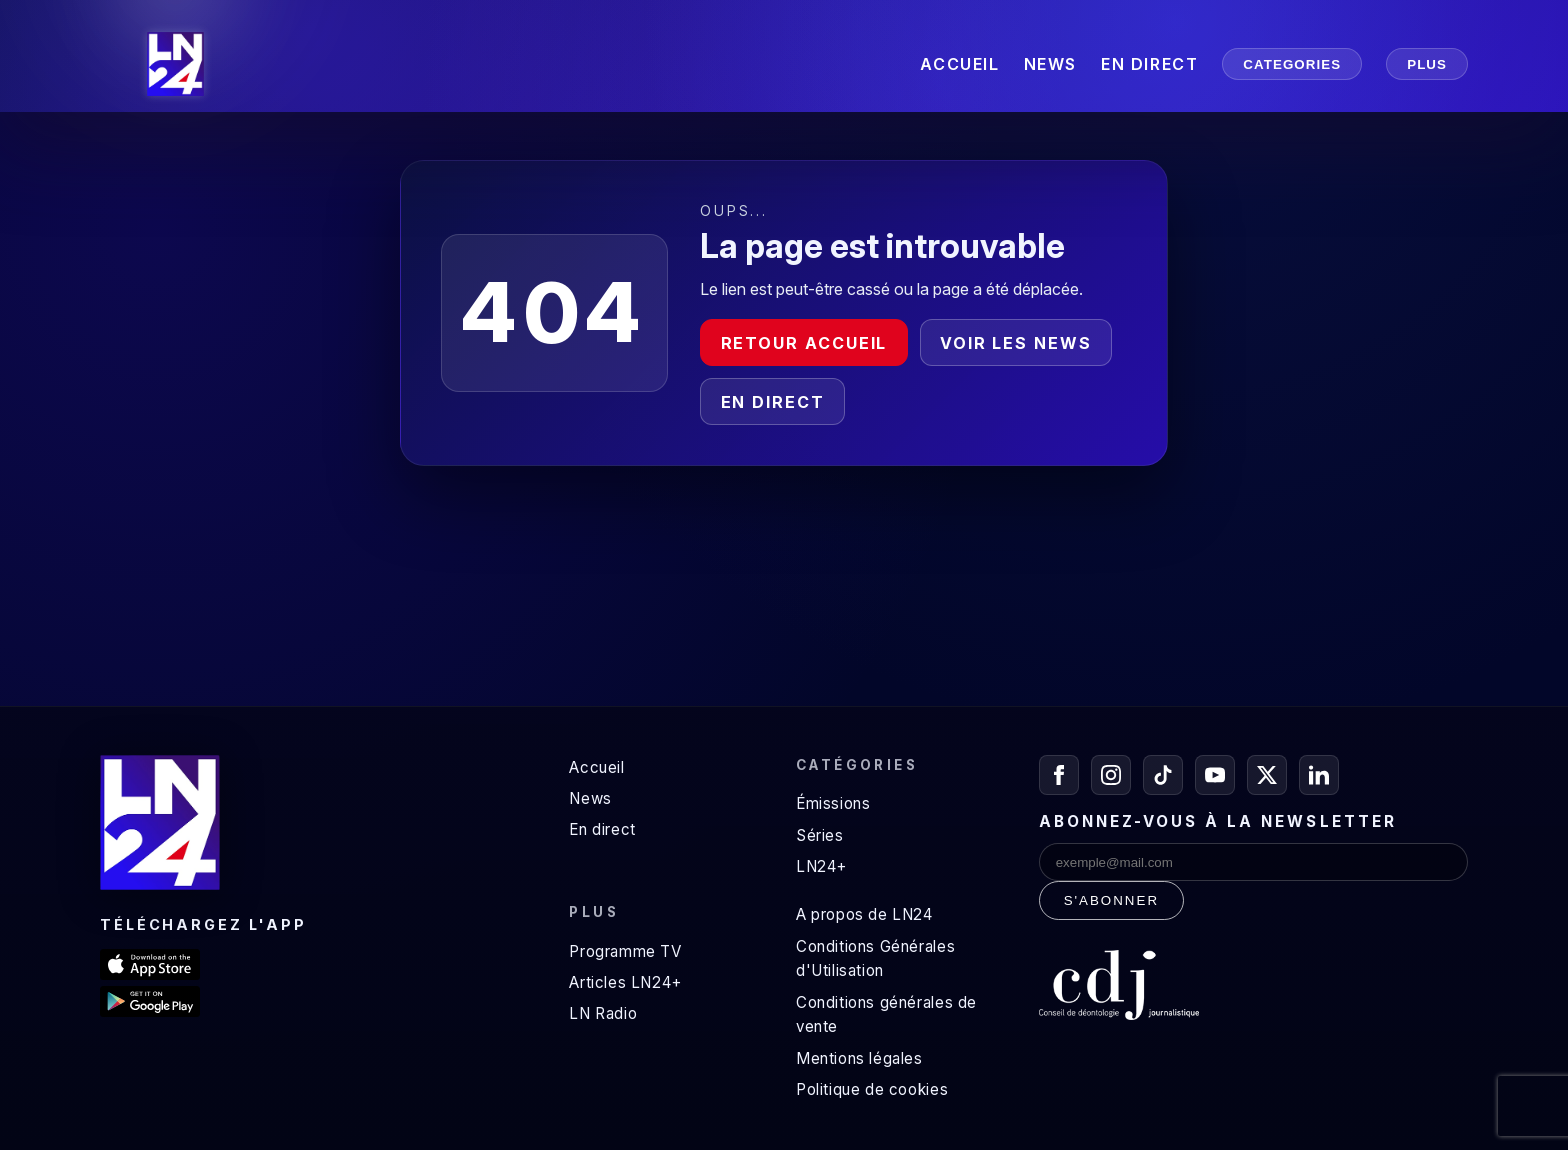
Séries (820, 835)
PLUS (1427, 64)
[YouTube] (1215, 775)
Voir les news (1016, 343)
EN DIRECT (1149, 64)
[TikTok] (1163, 775)
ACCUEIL (959, 64)
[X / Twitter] (1267, 775)
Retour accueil (804, 343)
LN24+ (821, 866)
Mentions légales (859, 1058)
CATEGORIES (1292, 64)
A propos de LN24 (864, 914)
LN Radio (603, 1013)
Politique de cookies (872, 1089)
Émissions (833, 803)
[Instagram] (1111, 775)
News (590, 798)
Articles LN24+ (625, 982)
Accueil (596, 767)
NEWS (1050, 64)
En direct (773, 402)
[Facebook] (1059, 775)
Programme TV (625, 951)
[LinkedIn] (1319, 775)
